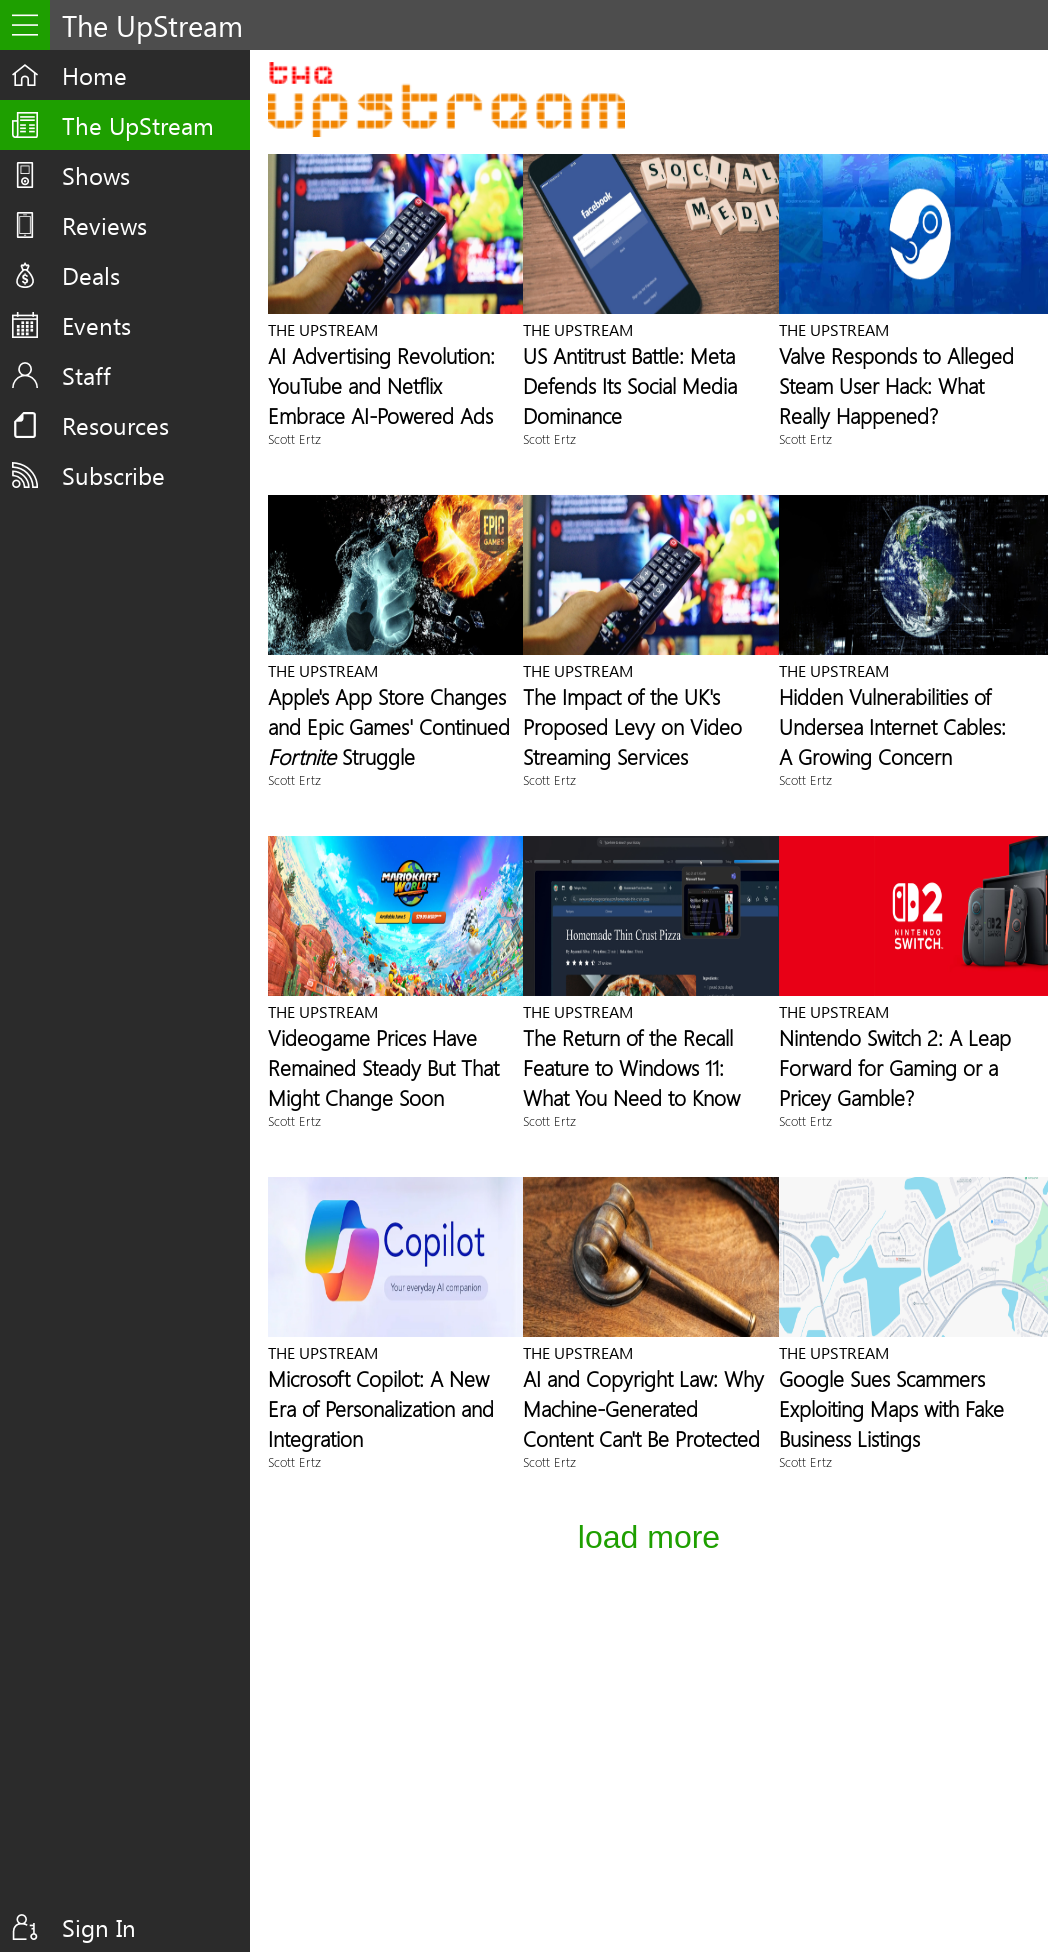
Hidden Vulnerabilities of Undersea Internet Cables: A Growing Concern (892, 726)
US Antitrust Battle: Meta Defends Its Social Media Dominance (630, 385)
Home (94, 75)
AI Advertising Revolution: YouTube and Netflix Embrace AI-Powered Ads (381, 385)
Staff (86, 375)
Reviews (104, 225)
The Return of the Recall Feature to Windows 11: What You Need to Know (631, 1067)
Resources (115, 425)
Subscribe (113, 475)
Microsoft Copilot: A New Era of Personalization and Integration (381, 1408)
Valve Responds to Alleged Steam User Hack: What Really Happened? (896, 385)
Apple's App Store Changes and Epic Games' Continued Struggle (389, 726)
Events (96, 325)
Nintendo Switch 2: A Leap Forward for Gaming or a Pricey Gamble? (895, 1067)
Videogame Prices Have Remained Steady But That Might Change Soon (383, 1067)
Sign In (99, 1927)
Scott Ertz (294, 438)
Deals (91, 275)
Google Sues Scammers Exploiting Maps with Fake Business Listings (891, 1408)
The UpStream (138, 125)
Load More (649, 1537)
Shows (96, 175)
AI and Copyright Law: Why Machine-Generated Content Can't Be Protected (643, 1408)
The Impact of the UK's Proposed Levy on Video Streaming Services (632, 726)
